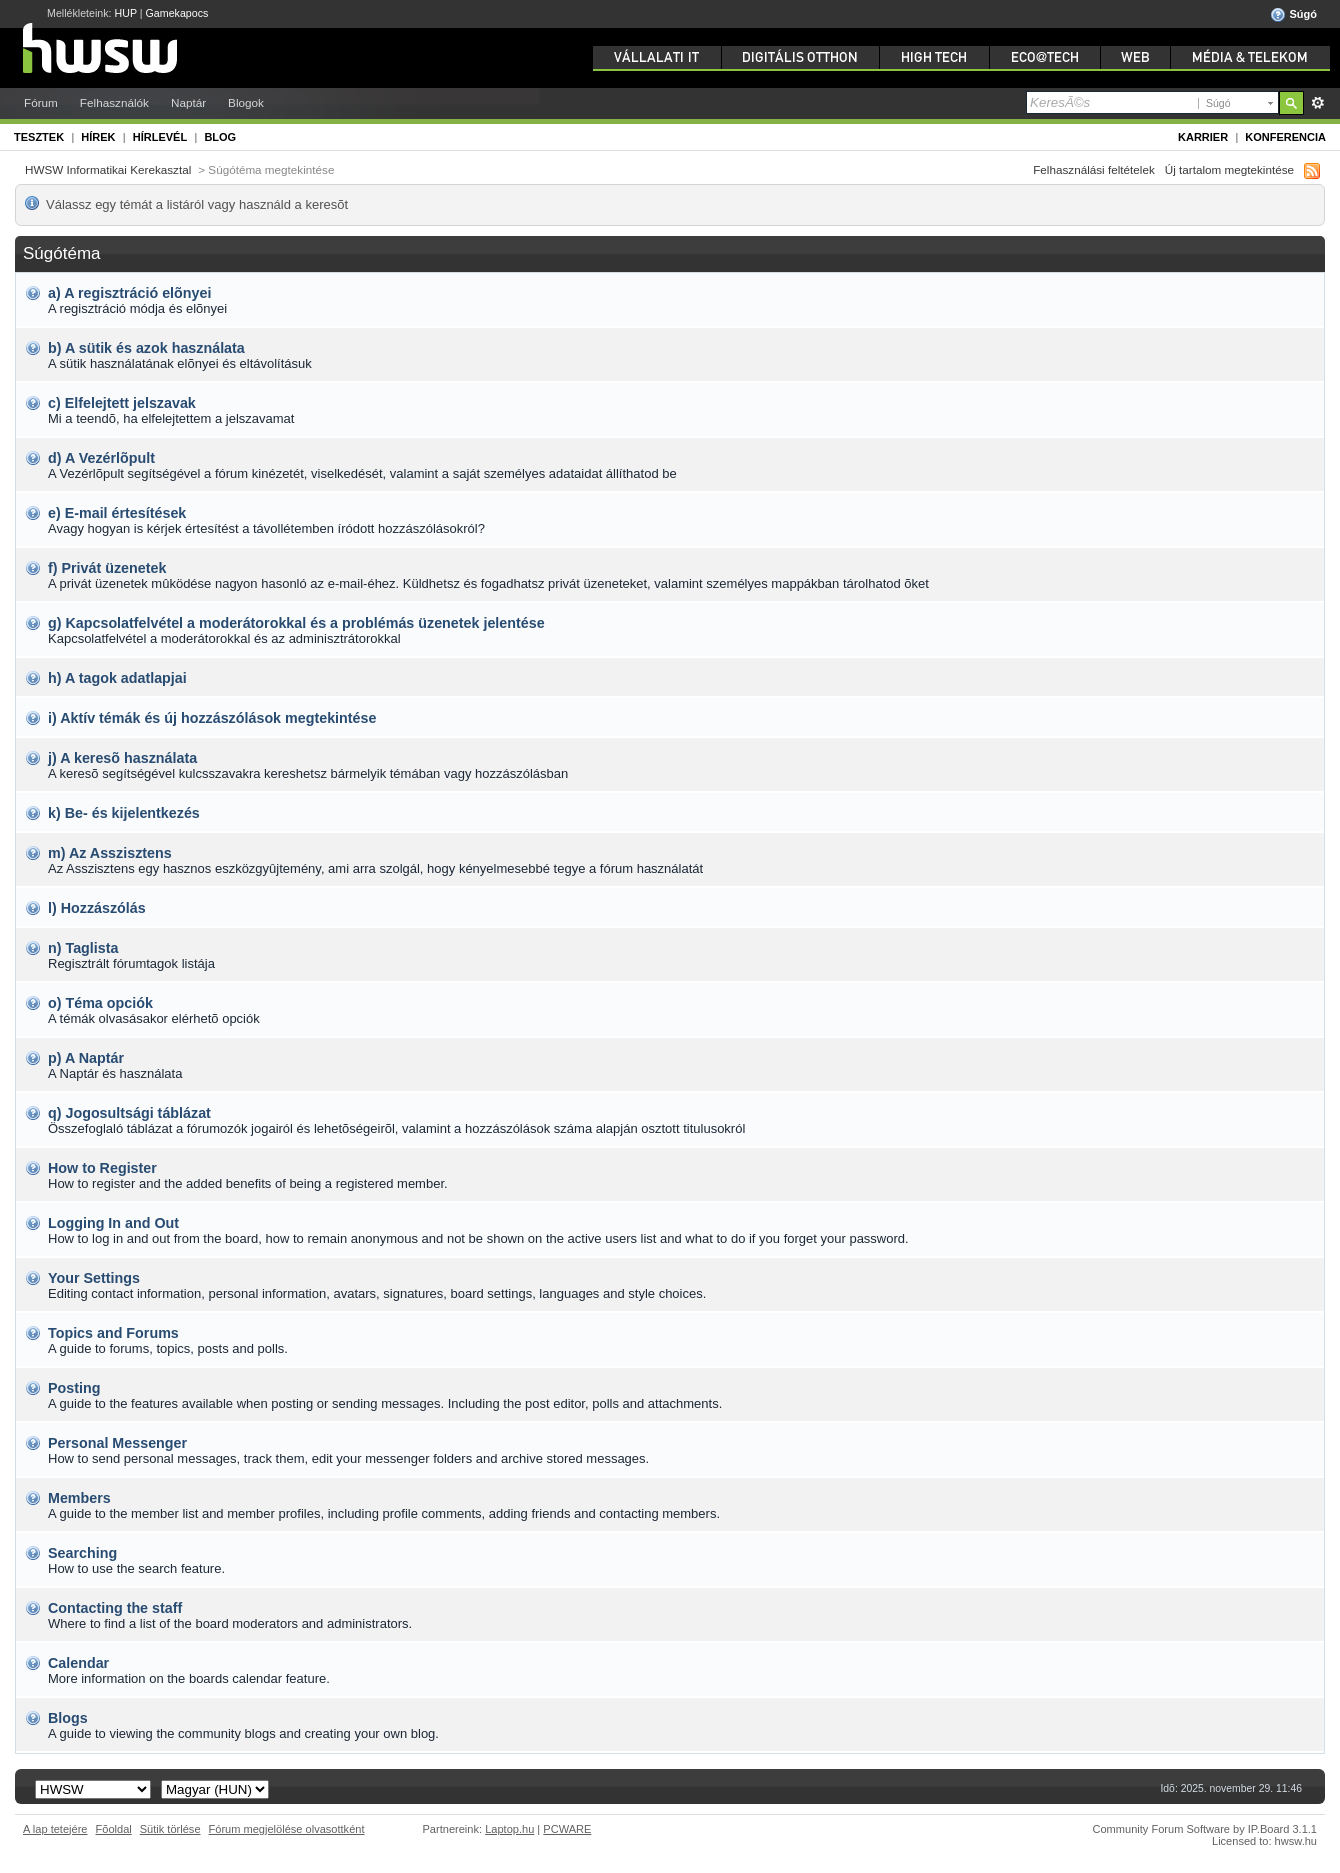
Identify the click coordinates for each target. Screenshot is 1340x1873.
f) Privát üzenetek (107, 568)
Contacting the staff (115, 1608)
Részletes (1317, 103)
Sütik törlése (170, 1829)
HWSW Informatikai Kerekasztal (108, 169)
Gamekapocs (177, 13)
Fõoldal (114, 1829)
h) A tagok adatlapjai (117, 678)
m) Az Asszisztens (110, 853)
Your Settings (94, 1278)
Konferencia (1285, 137)
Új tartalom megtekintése (1229, 169)
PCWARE (567, 1829)
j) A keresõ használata (122, 758)
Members (79, 1498)
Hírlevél (160, 137)
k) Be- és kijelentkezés (124, 813)
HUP (126, 13)
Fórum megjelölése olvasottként (287, 1829)
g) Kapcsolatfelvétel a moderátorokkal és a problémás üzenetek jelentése (296, 623)
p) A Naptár (86, 1058)
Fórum (41, 102)
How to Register (102, 1168)
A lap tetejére (55, 1829)
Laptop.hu (509, 1829)
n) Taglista (83, 948)
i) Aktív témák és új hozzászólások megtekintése (212, 718)
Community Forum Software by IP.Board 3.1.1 (1204, 1829)
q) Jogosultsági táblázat (129, 1113)
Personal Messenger (117, 1443)
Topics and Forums (113, 1333)
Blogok (246, 102)
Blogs (68, 1718)
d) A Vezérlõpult (101, 458)
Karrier (1203, 137)
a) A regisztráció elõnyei (129, 293)
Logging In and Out (113, 1223)
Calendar (78, 1663)
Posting (74, 1388)
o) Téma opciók (100, 1003)
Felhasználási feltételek (1094, 169)
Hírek (98, 137)
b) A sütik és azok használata (146, 348)
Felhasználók (114, 102)
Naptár (188, 102)
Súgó (1293, 15)
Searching (82, 1553)
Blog (220, 137)
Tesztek (39, 137)
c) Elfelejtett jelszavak (122, 403)
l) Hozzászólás (97, 908)
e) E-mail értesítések (117, 513)
